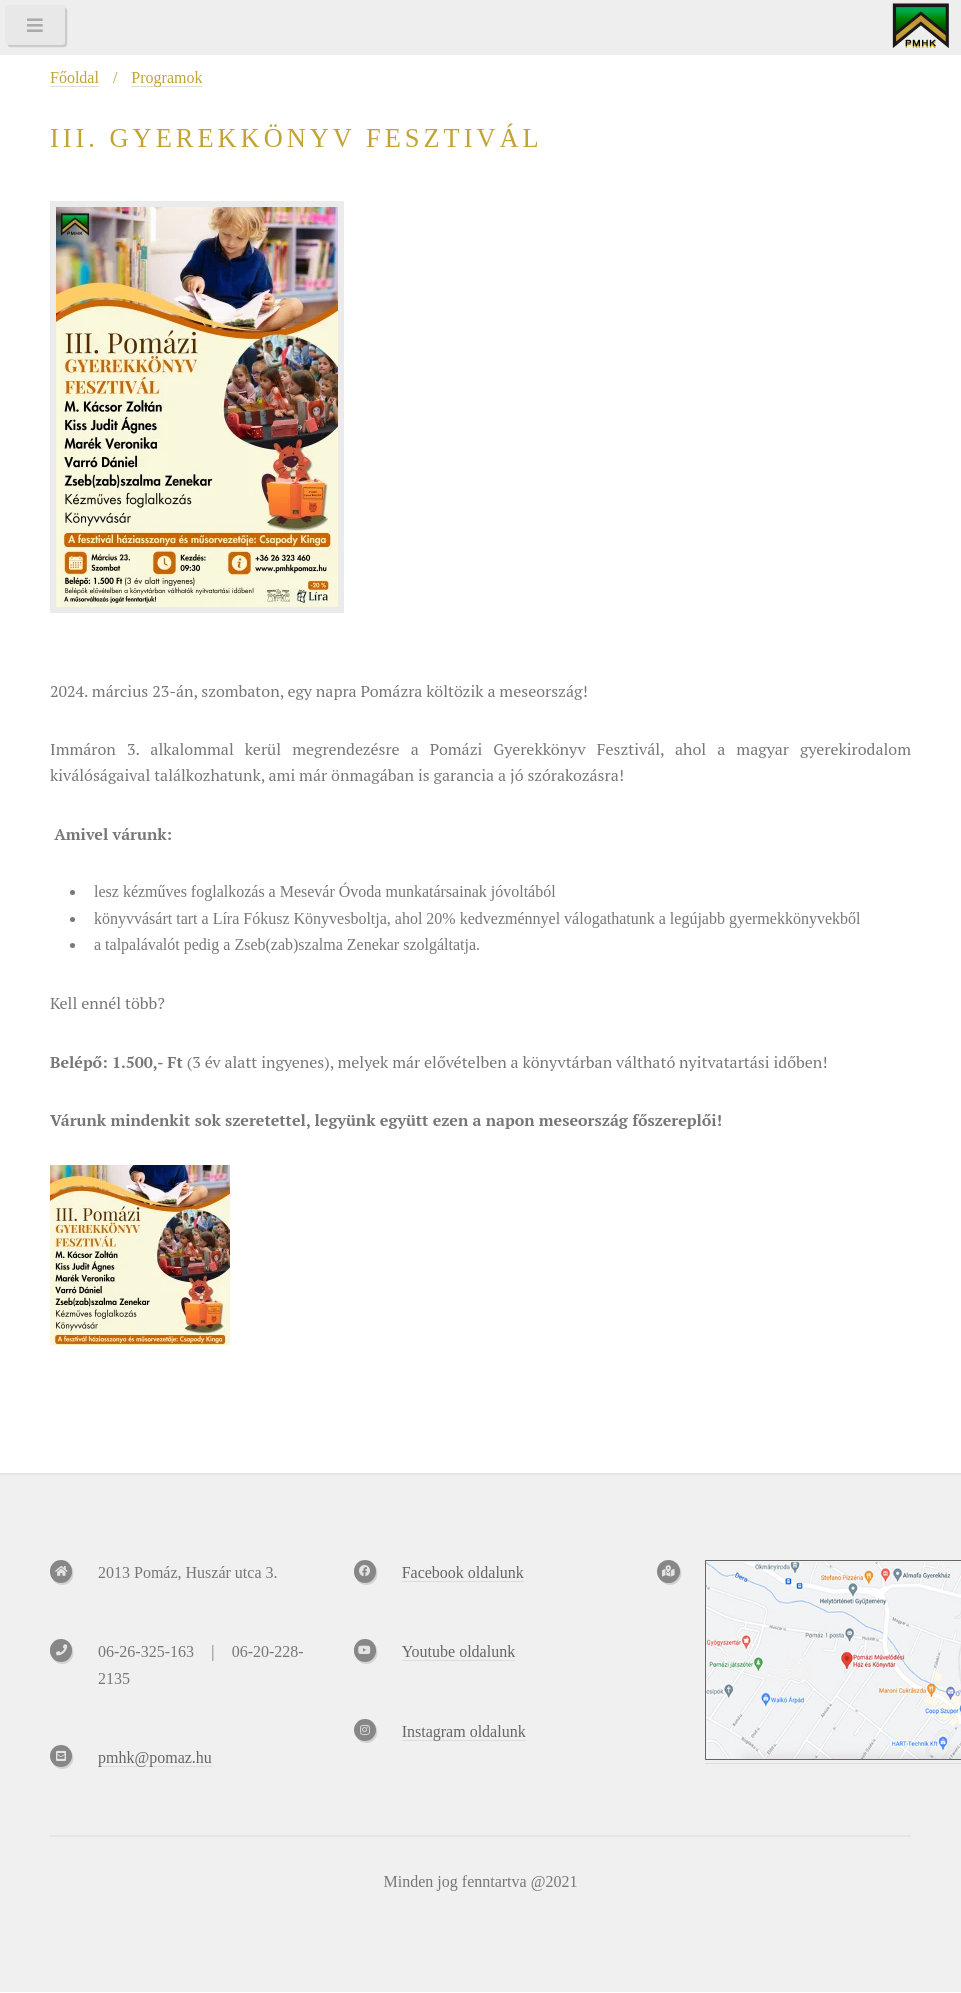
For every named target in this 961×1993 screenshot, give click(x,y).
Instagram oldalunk (464, 1731)
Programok (166, 77)
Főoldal (74, 77)
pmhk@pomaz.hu (155, 1757)
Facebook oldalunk (463, 1572)
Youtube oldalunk (459, 1651)
